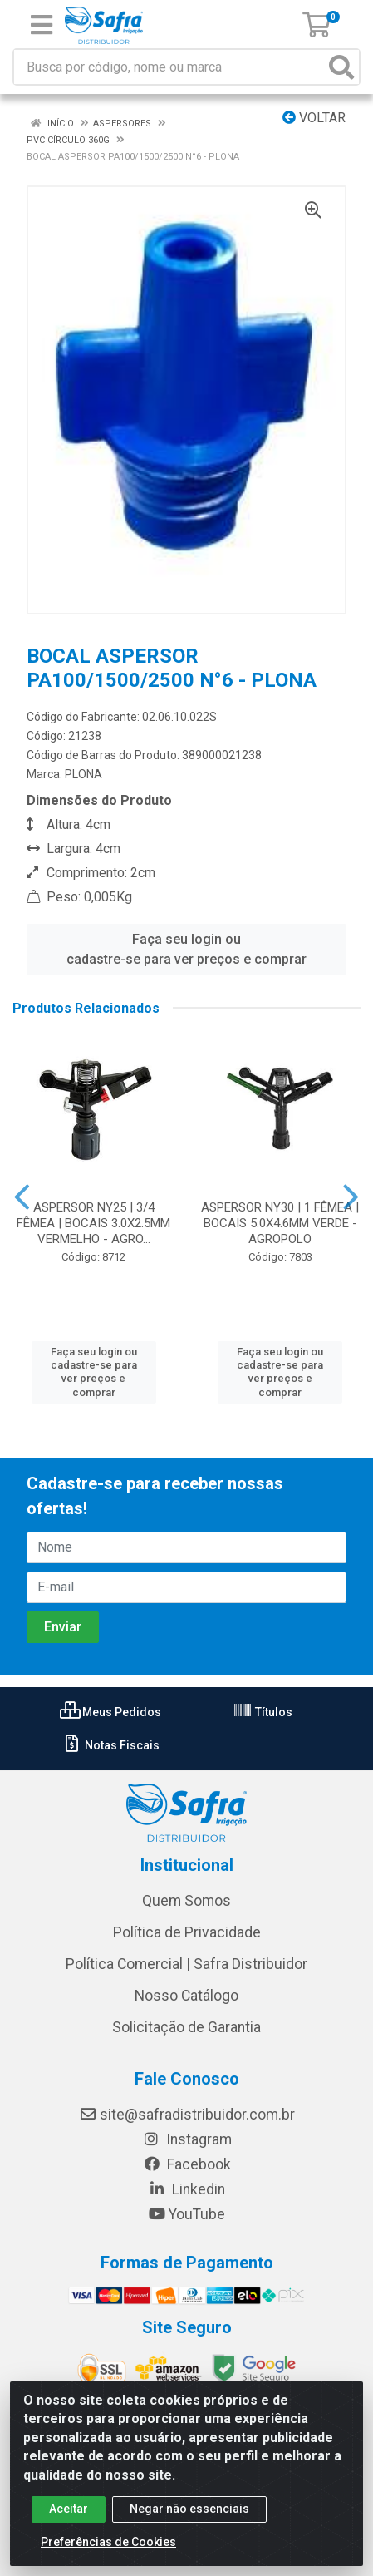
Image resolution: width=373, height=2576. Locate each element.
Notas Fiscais (111, 1745)
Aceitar (68, 2508)
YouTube (186, 2214)
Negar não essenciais (189, 2508)
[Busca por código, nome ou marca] (169, 67)
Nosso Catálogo (186, 1995)
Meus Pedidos (110, 1712)
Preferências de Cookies (108, 2542)
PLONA (83, 774)
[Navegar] (22, 1197)
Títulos (262, 1712)
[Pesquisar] (341, 67)
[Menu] (41, 25)
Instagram (187, 2139)
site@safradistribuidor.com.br (187, 2114)
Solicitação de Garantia (186, 2027)
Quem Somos (186, 1901)
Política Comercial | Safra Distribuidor (186, 1964)
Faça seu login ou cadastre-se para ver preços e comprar (186, 949)
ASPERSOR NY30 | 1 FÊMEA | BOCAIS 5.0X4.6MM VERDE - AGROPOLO (280, 1223)
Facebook (187, 2164)
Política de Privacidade (187, 1932)
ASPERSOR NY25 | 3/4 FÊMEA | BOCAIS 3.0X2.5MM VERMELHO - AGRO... (93, 1223)
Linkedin (186, 2189)
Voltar (314, 118)
